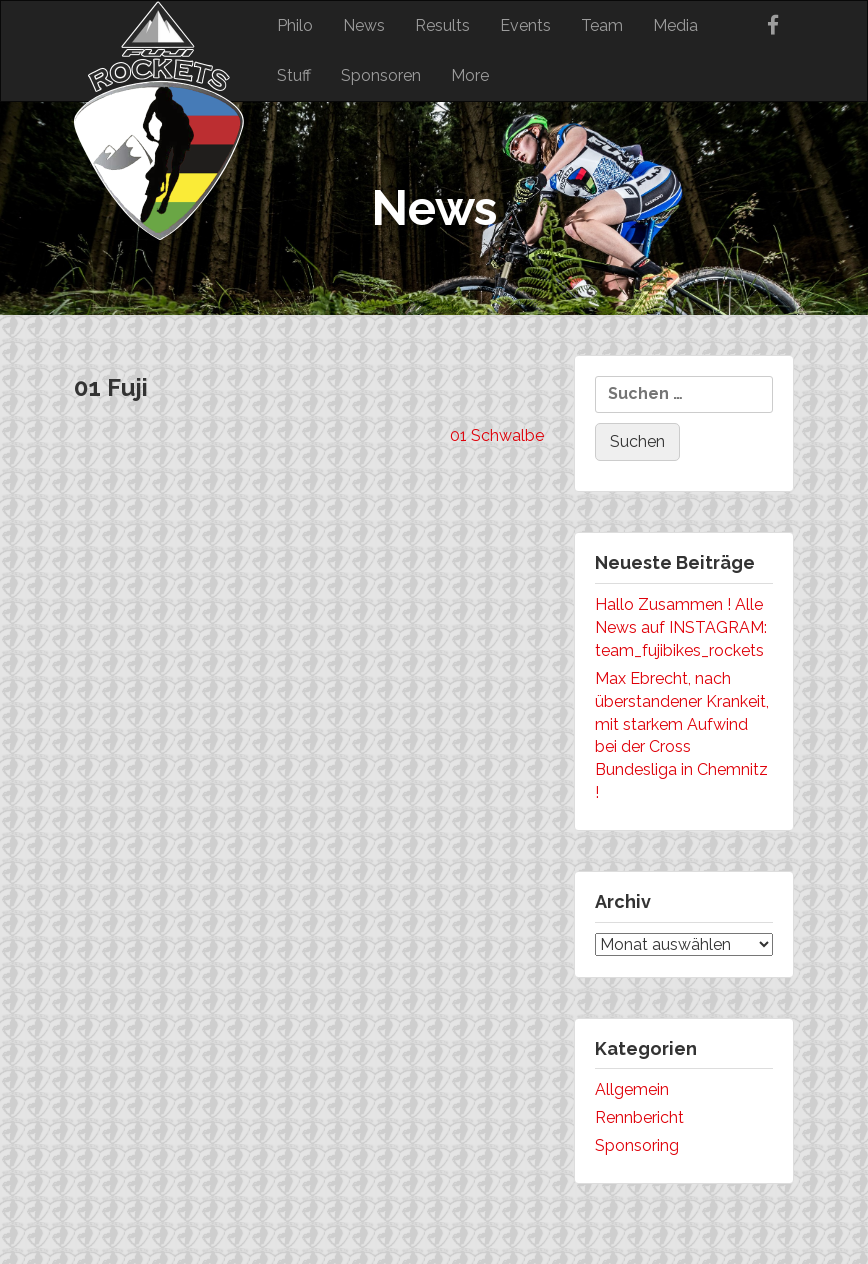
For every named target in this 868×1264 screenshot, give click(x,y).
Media (675, 25)
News (364, 25)
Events (525, 25)
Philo (295, 25)
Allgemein (632, 1089)
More (470, 75)
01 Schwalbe (497, 435)
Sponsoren (381, 75)
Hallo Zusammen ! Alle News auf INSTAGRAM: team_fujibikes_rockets (681, 627)
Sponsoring (637, 1145)
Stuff (294, 75)
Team (602, 25)
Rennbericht (639, 1117)
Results (442, 25)
